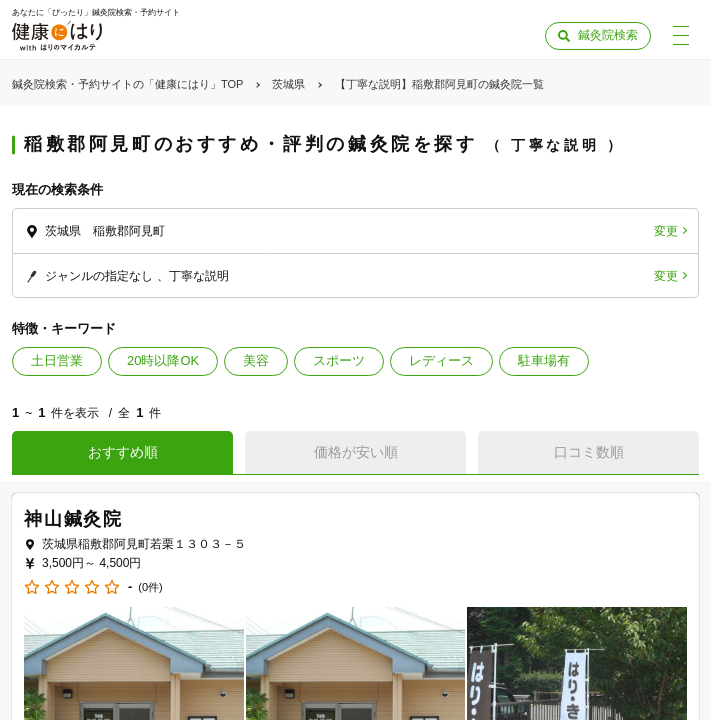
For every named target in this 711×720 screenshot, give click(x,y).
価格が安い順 (356, 452)
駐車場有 (544, 360)
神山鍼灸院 (73, 519)
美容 (256, 360)
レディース (441, 360)
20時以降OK (163, 360)
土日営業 (57, 360)
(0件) (150, 587)
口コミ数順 (589, 452)
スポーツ (339, 360)
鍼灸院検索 (608, 35)
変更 (666, 231)
